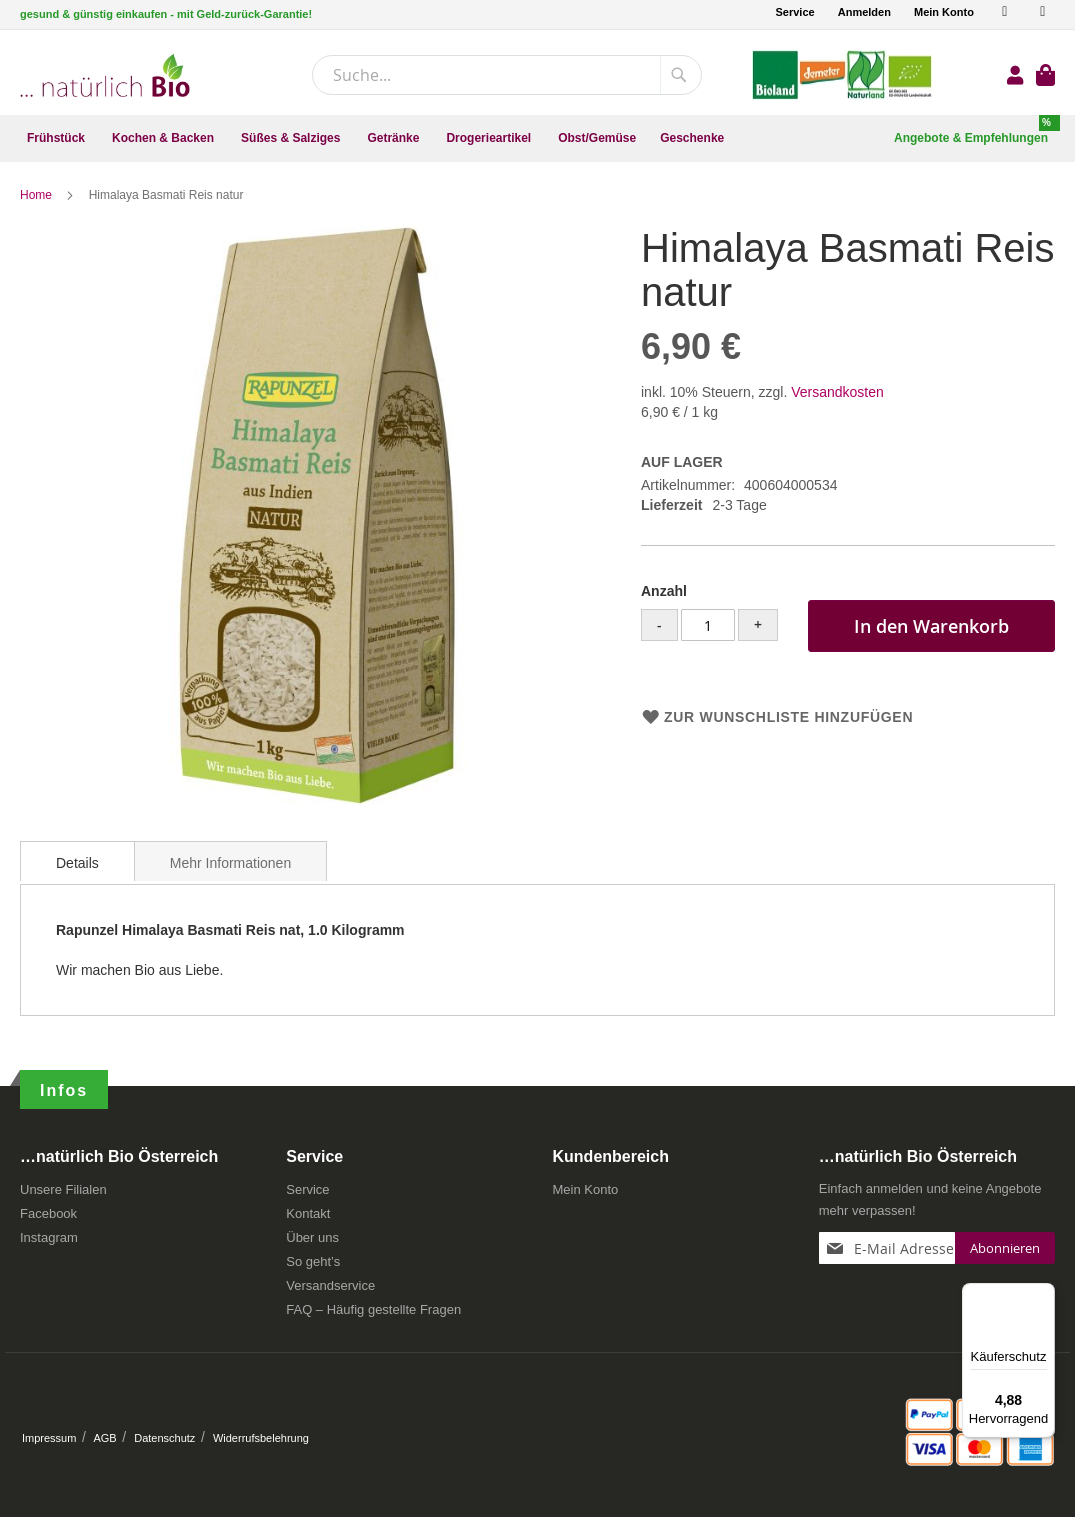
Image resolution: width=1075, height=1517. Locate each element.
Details (77, 863)
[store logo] (105, 75)
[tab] (77, 861)
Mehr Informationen (230, 863)
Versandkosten (837, 392)
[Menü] (1043, 1295)
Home (37, 195)
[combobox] (507, 75)
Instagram (49, 1237)
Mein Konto (944, 12)
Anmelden (864, 12)
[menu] (537, 138)
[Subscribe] (1005, 1248)
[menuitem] (57, 138)
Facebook (48, 1213)
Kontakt (308, 1213)
